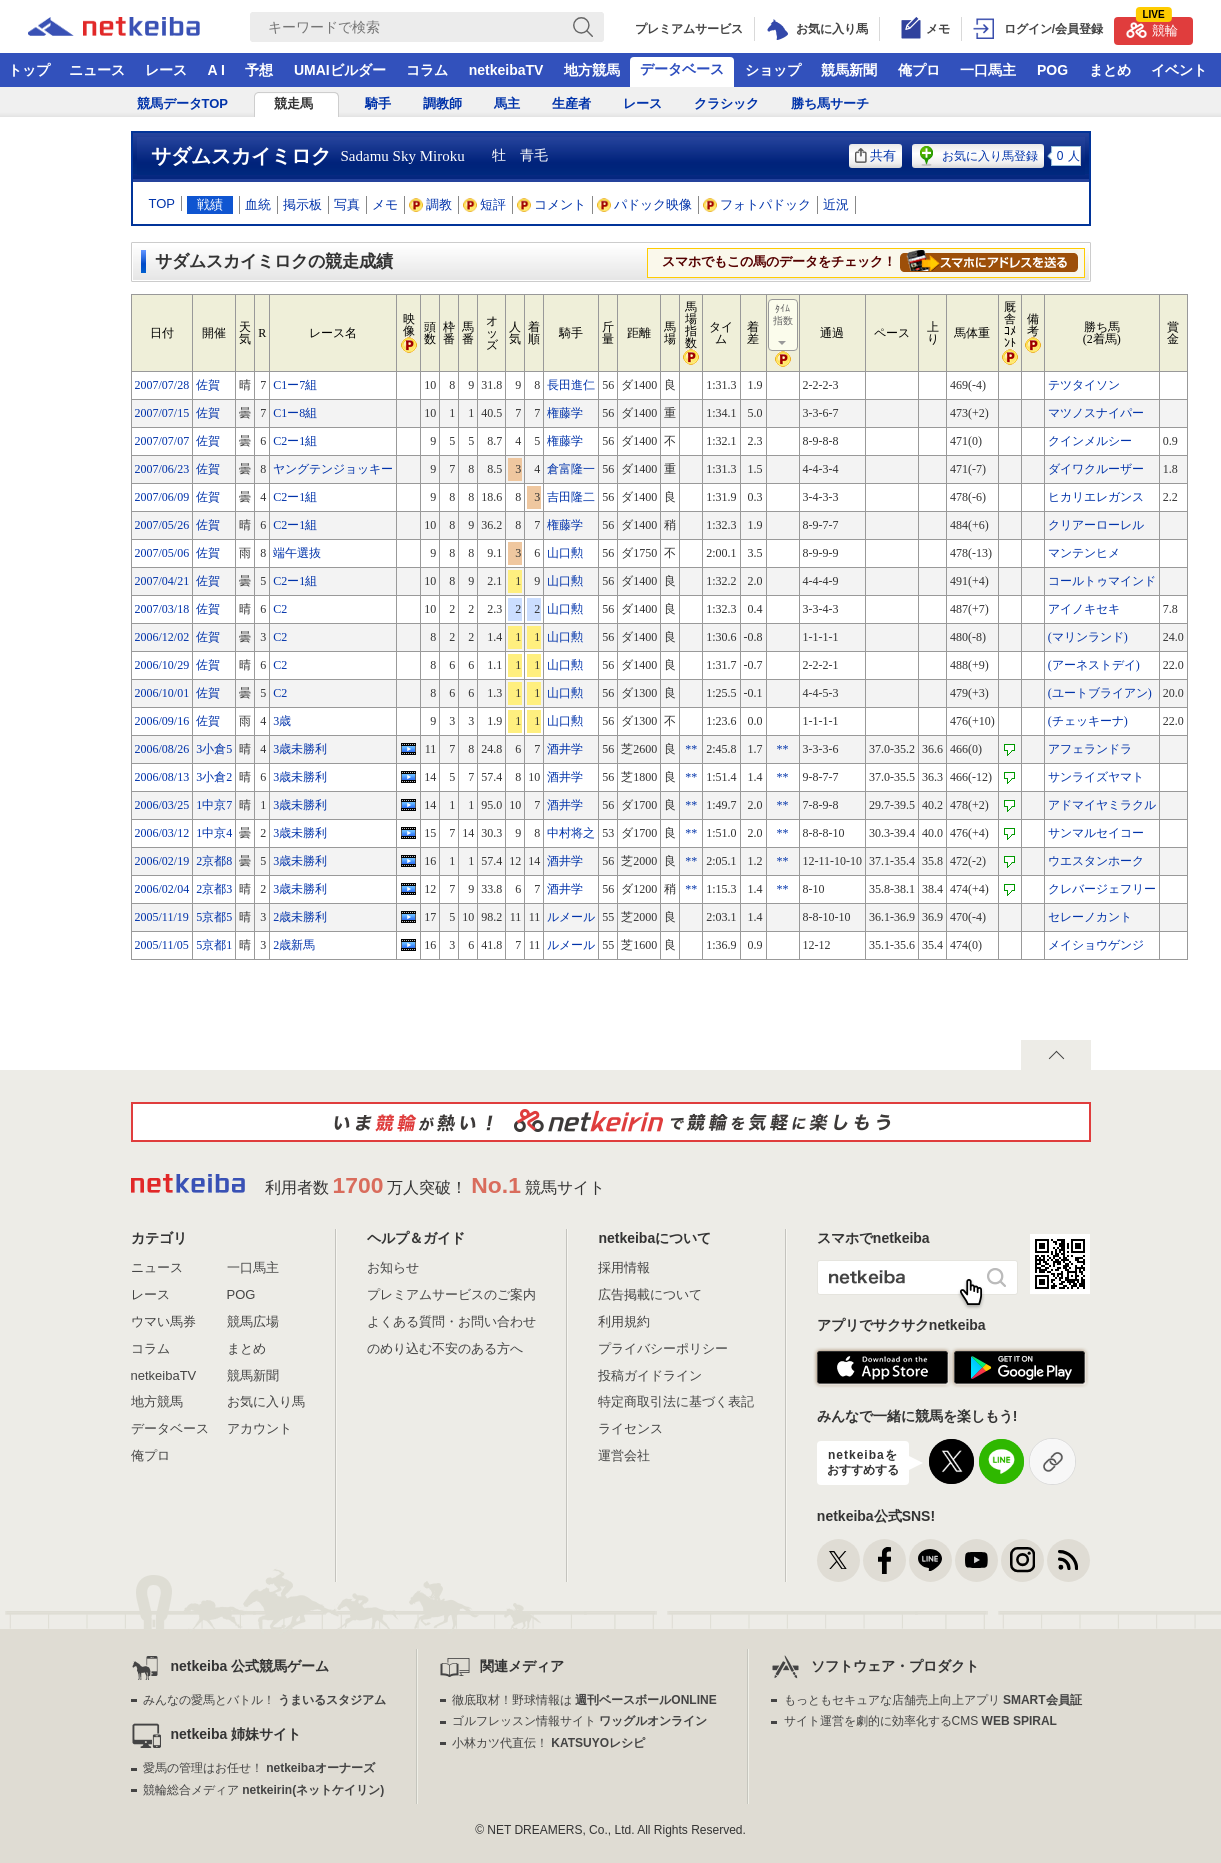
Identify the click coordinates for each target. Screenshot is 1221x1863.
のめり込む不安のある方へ (445, 1348)
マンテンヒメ (1084, 553)
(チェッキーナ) (1088, 721)
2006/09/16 (162, 721)
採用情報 (624, 1267)
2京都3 (214, 889)
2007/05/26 (162, 525)
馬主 (507, 103)
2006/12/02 (162, 637)
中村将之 (571, 833)
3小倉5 (214, 749)
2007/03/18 (162, 609)
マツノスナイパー (1096, 413)
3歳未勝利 (300, 749)
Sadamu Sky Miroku (403, 156)
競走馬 (293, 103)
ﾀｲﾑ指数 (784, 326)
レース (166, 70)
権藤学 (565, 413)
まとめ (1110, 70)
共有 (875, 155)
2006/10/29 (162, 665)
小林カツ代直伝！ (548, 1743)
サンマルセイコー (1096, 833)
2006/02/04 (162, 889)
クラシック (726, 103)
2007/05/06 (162, 553)
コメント (552, 204)
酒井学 (565, 749)
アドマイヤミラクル (1102, 805)
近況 (836, 204)
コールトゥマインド (1102, 581)
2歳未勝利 (300, 917)
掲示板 (302, 204)
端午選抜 (297, 553)
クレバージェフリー (1102, 889)
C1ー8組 (295, 413)
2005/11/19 (162, 917)
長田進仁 (571, 385)
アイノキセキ (1084, 609)
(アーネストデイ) (1094, 665)
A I (216, 70)
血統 (258, 204)
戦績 (210, 204)
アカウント (259, 1428)
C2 (280, 609)
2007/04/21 (162, 581)
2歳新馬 (294, 945)
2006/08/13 (162, 777)
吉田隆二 (571, 497)
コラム (427, 70)
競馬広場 (253, 1321)
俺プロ (919, 70)
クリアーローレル (1096, 525)
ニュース (97, 70)
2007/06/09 (162, 497)
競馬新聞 (849, 70)
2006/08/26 (162, 749)
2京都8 (214, 861)
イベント (1179, 70)
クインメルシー (1090, 441)
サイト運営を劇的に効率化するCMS (920, 1721)
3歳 (282, 721)
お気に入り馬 (266, 1401)
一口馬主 (988, 70)
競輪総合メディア (263, 1790)
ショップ (773, 70)
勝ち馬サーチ (830, 103)
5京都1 (214, 945)
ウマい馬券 (163, 1321)
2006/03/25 (162, 805)
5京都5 (214, 917)
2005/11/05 (162, 945)
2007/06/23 (162, 469)
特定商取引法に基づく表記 (676, 1401)
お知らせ (393, 1267)
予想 (259, 70)
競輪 (1152, 27)
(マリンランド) (1088, 637)
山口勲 (565, 553)
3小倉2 (214, 777)
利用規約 (624, 1321)
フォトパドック (757, 204)
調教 (431, 204)
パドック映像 (645, 204)
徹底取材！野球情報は (584, 1700)
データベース (682, 69)
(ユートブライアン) (1100, 693)
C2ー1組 (295, 441)
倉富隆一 (571, 469)
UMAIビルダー (340, 70)
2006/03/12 (162, 833)
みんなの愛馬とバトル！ (264, 1700)
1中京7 (214, 805)
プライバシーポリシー (663, 1348)
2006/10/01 (162, 693)
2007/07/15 (162, 413)
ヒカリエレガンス (1096, 497)
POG (1052, 70)
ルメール (571, 917)
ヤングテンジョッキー (333, 469)
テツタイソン (1084, 385)
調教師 (442, 103)
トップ (29, 70)
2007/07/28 (162, 385)
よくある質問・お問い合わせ (451, 1321)
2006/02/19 (162, 861)
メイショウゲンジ (1096, 945)
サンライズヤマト (1096, 777)
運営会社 (624, 1455)
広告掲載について (650, 1294)
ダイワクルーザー (1096, 469)
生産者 (571, 103)
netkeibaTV (506, 70)
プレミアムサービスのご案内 (451, 1294)
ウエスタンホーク (1096, 861)
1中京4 (214, 833)
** (691, 749)
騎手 (378, 103)
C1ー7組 (295, 385)
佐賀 (208, 385)
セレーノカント (1090, 917)
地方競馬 (592, 70)
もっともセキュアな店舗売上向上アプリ (933, 1700)
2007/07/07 (162, 441)
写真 (347, 204)
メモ (385, 204)
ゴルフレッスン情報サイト (579, 1721)
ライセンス (630, 1428)
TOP (162, 203)
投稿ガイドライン (650, 1375)
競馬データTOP (183, 103)
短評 (485, 204)
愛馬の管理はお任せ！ (259, 1768)
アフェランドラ (1090, 749)
